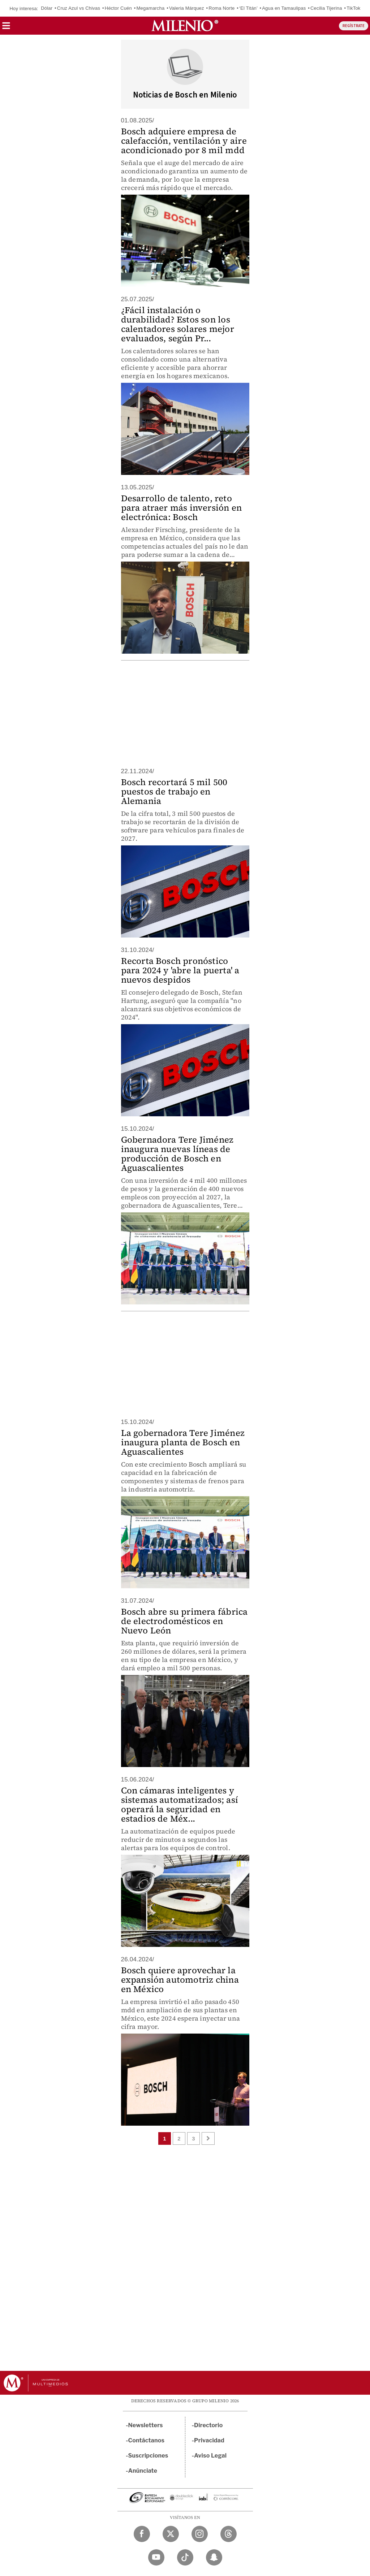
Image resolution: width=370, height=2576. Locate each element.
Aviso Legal (210, 2455)
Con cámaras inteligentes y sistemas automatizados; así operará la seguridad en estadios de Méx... (179, 1804)
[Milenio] (184, 26)
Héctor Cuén (118, 8)
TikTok (353, 8)
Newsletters (145, 2425)
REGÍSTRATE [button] (354, 26)
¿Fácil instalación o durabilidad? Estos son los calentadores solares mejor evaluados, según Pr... (177, 324)
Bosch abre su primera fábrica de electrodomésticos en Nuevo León (184, 1621)
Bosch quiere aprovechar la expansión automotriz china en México (180, 1979)
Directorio (208, 2425)
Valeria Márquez (186, 8)
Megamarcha (151, 8)
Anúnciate (142, 2470)
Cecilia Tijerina (326, 8)
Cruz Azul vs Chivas (78, 8)
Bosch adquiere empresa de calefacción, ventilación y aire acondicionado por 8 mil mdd (184, 140)
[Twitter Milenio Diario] (171, 2534)
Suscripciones (148, 2455)
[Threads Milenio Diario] (228, 2534)
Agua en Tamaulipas (284, 8)
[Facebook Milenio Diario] (142, 2534)
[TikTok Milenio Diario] (185, 2557)
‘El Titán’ (248, 8)
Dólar (46, 8)
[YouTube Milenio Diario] (156, 2557)
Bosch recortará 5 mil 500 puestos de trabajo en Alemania (174, 791)
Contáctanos (146, 2440)
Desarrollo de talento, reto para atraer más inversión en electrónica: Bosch (181, 507)
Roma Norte (221, 8)
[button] (6, 28)
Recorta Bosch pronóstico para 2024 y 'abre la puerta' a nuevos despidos (180, 970)
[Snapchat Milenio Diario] (214, 2557)
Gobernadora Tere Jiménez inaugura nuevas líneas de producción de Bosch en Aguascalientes (177, 1154)
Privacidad (209, 2440)
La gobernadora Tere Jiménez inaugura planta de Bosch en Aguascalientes (183, 1442)
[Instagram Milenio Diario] (200, 2534)
